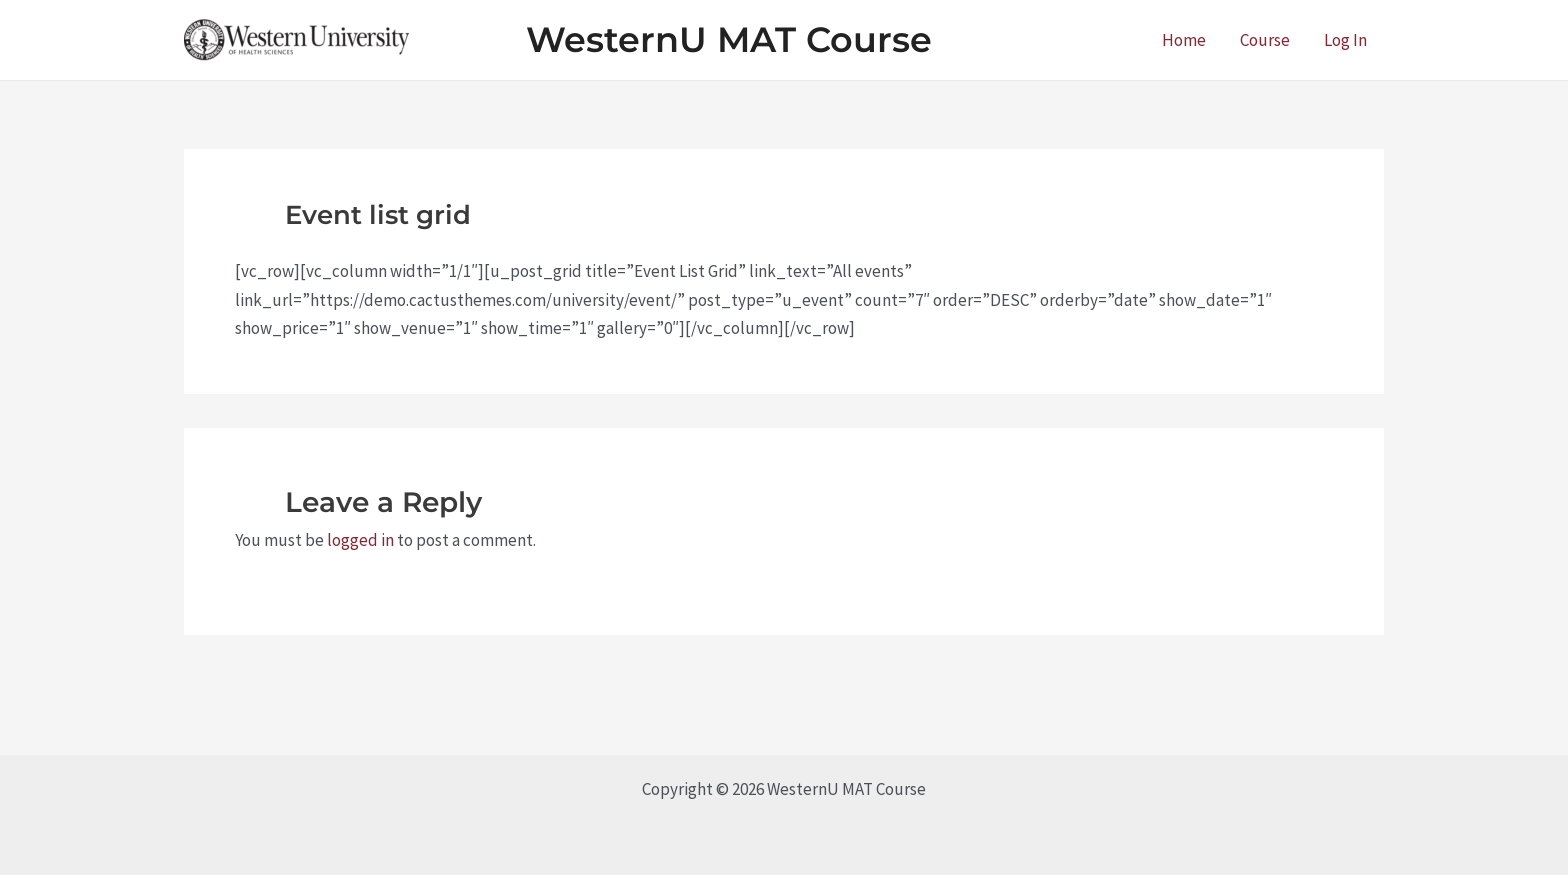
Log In (1345, 40)
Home (1184, 40)
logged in (360, 540)
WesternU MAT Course (729, 39)
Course (1265, 40)
